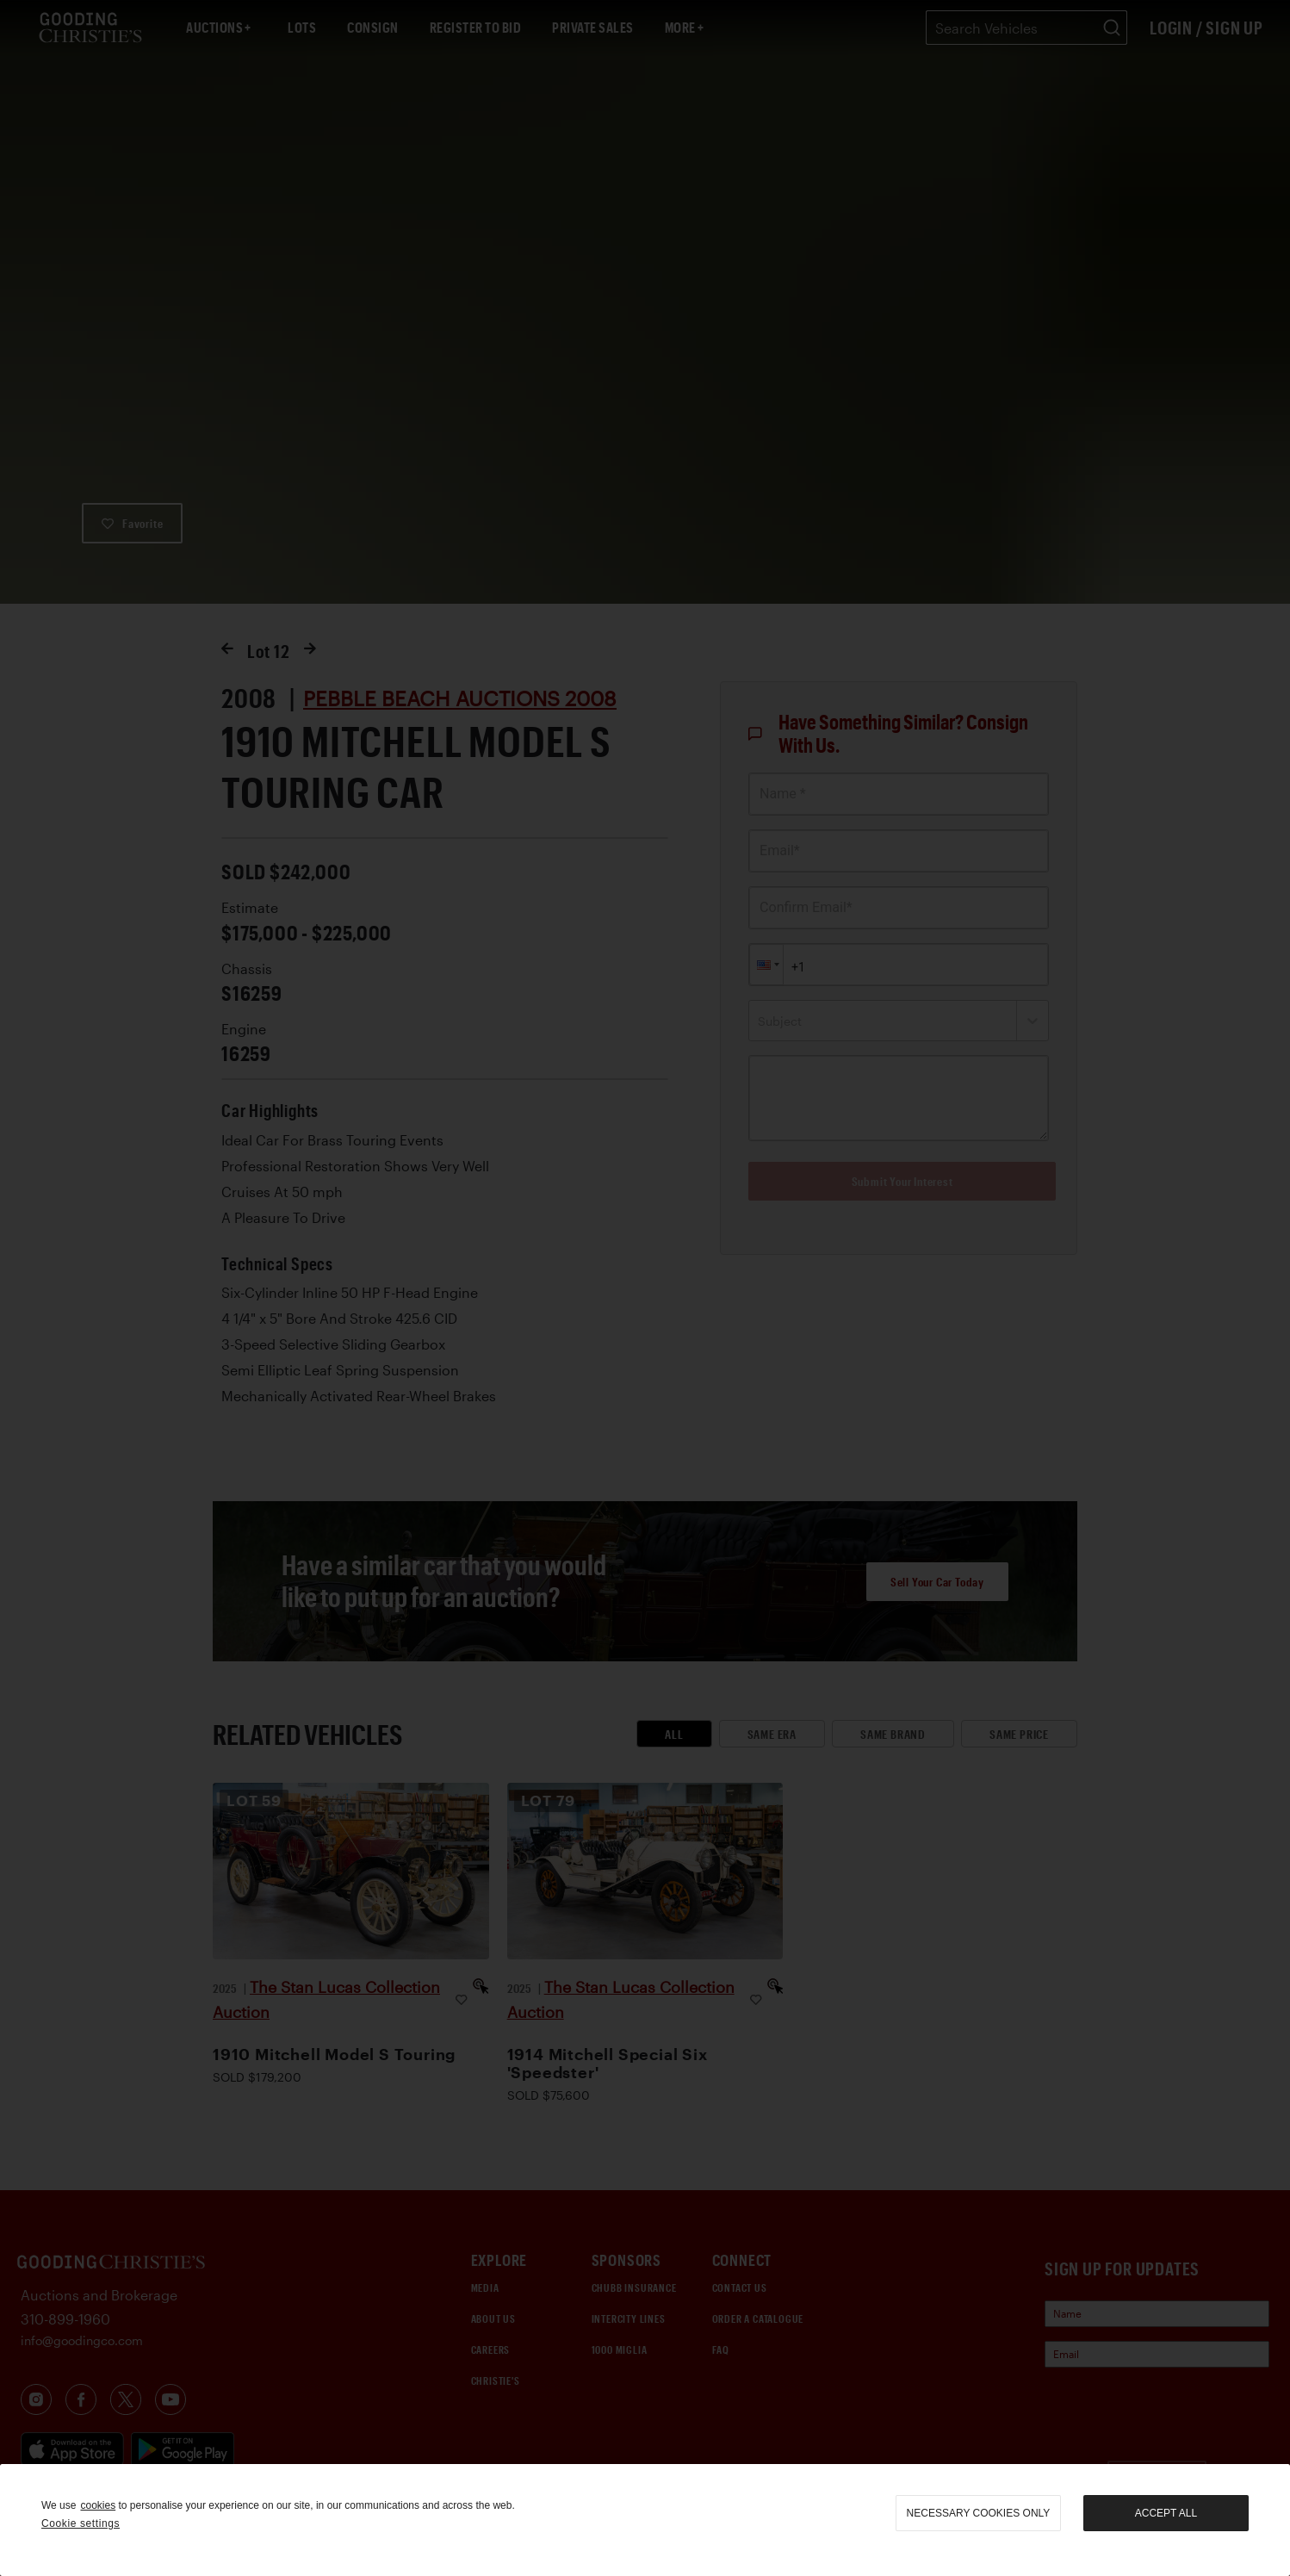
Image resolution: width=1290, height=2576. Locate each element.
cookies (97, 2505)
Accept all (1166, 2513)
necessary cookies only (979, 2513)
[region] (645, 2520)
